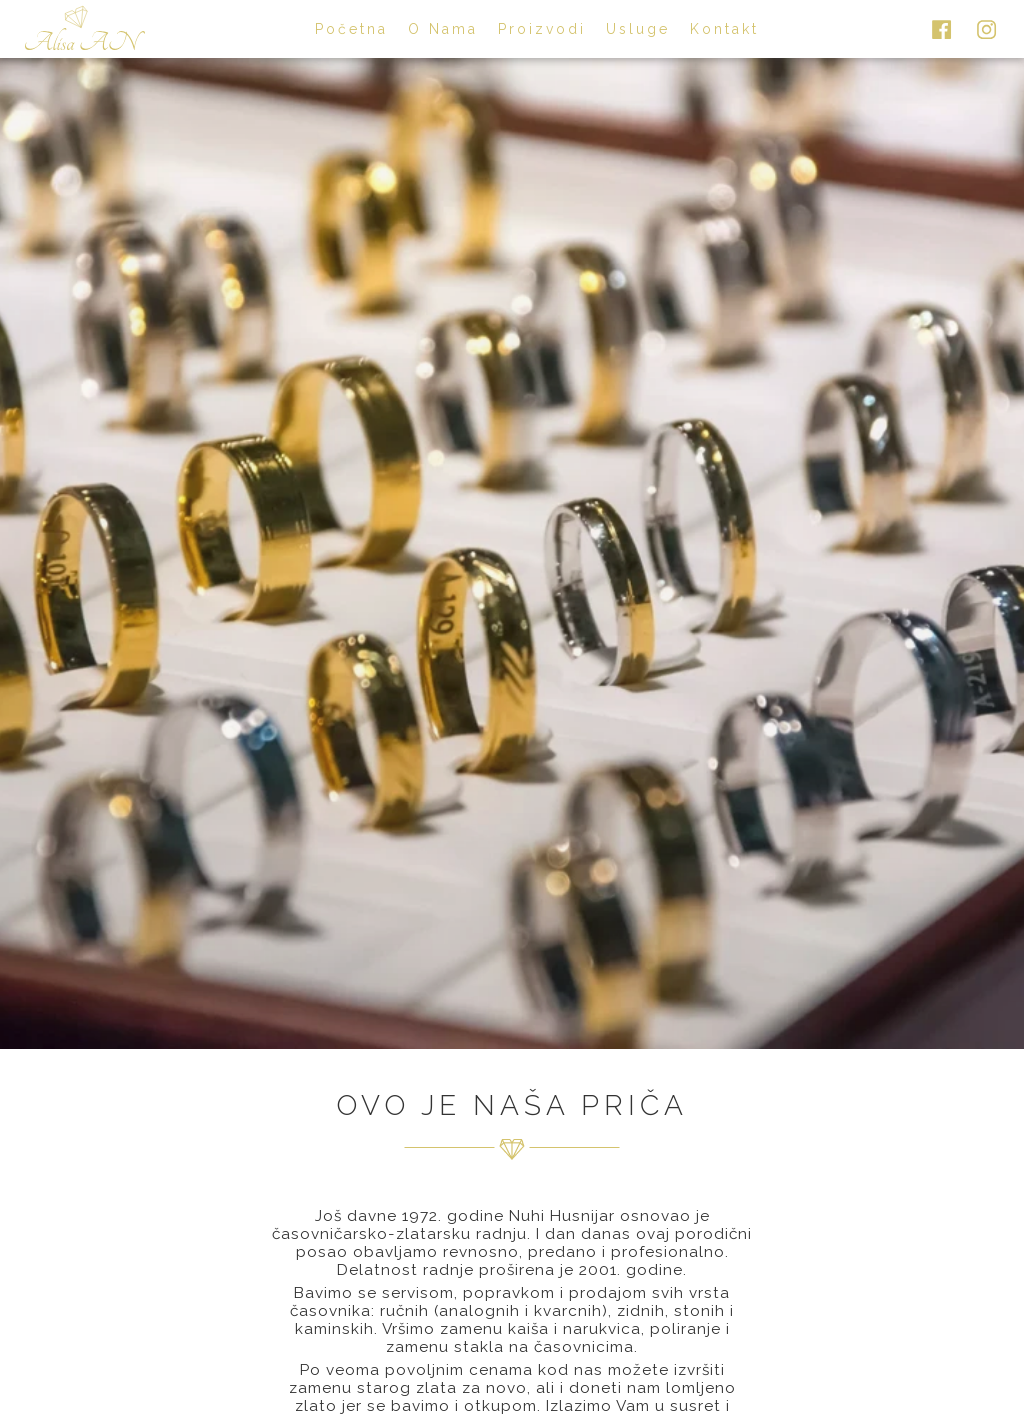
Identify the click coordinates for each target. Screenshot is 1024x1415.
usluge (638, 29)
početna (351, 29)
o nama (443, 29)
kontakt (724, 29)
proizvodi (542, 29)
